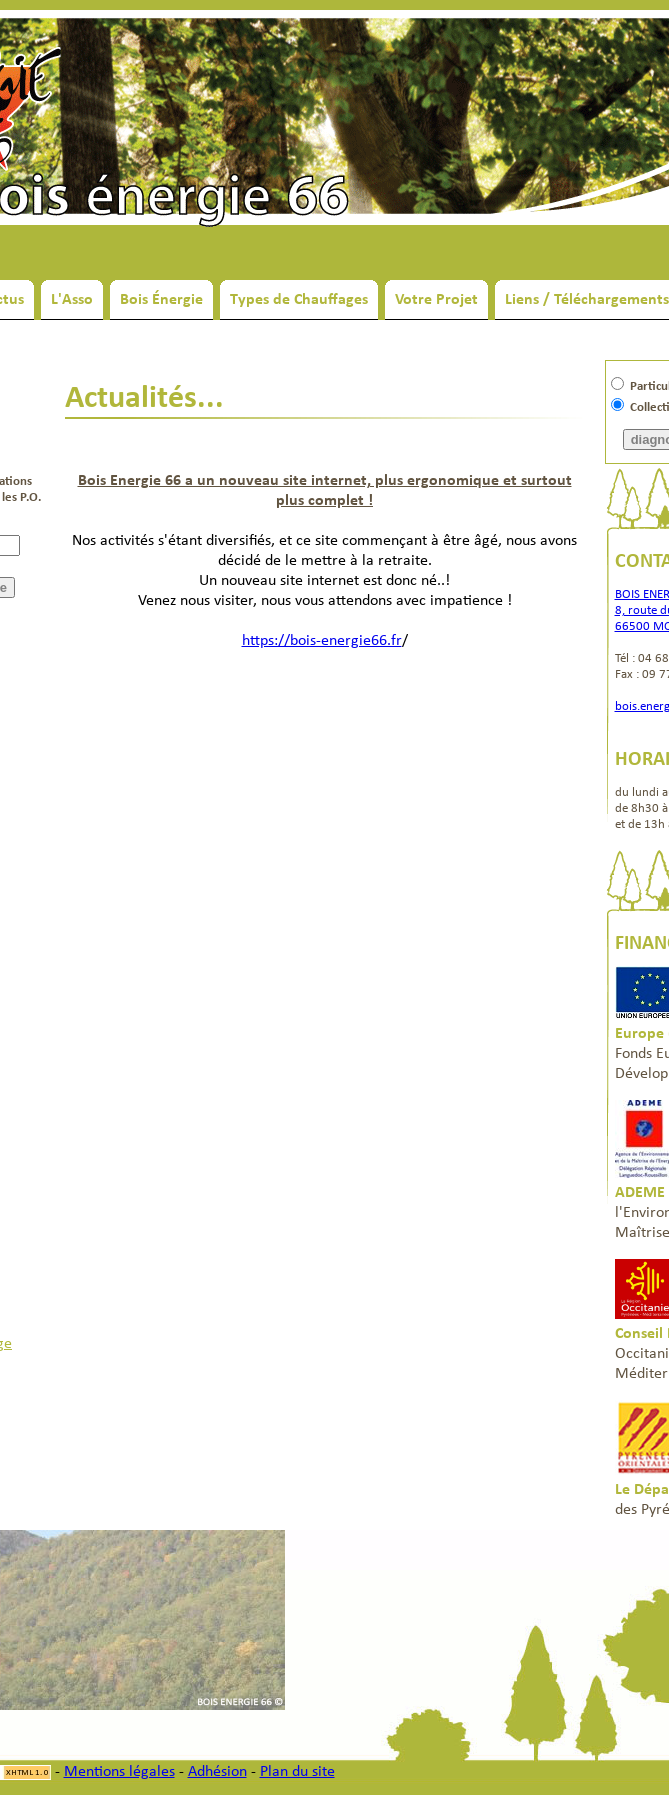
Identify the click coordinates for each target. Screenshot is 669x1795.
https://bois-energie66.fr (322, 641)
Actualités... (144, 399)
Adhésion (217, 1772)
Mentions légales (119, 1772)
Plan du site (297, 1772)
